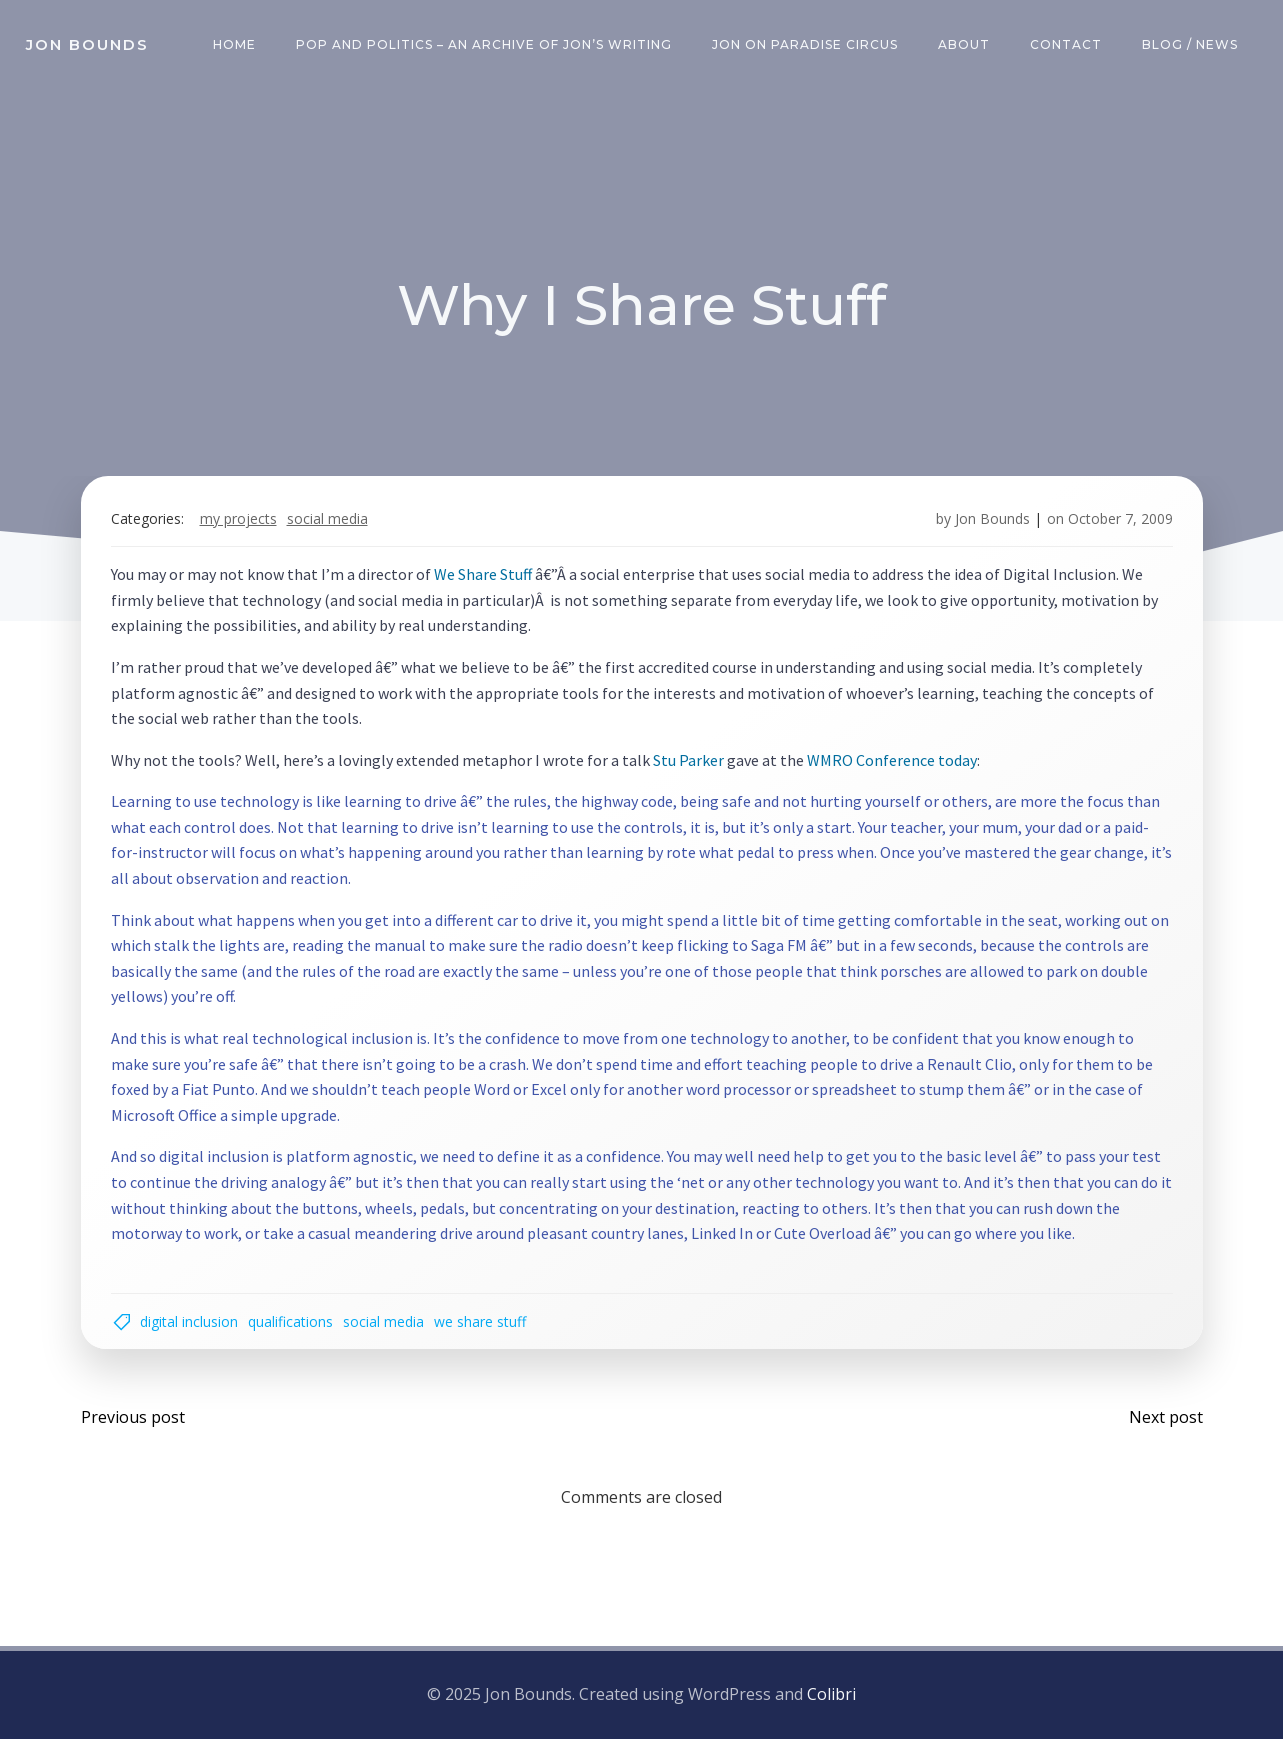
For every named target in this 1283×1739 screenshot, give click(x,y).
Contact (1066, 44)
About (964, 44)
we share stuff (480, 1321)
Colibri (831, 1694)
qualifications (290, 1321)
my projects (238, 518)
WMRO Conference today (892, 760)
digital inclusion (189, 1321)
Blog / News (1190, 44)
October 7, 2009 (1120, 518)
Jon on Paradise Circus (805, 44)
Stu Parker (688, 760)
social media (327, 518)
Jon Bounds (992, 518)
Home (234, 44)
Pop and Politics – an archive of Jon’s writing (484, 44)
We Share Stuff (483, 574)
